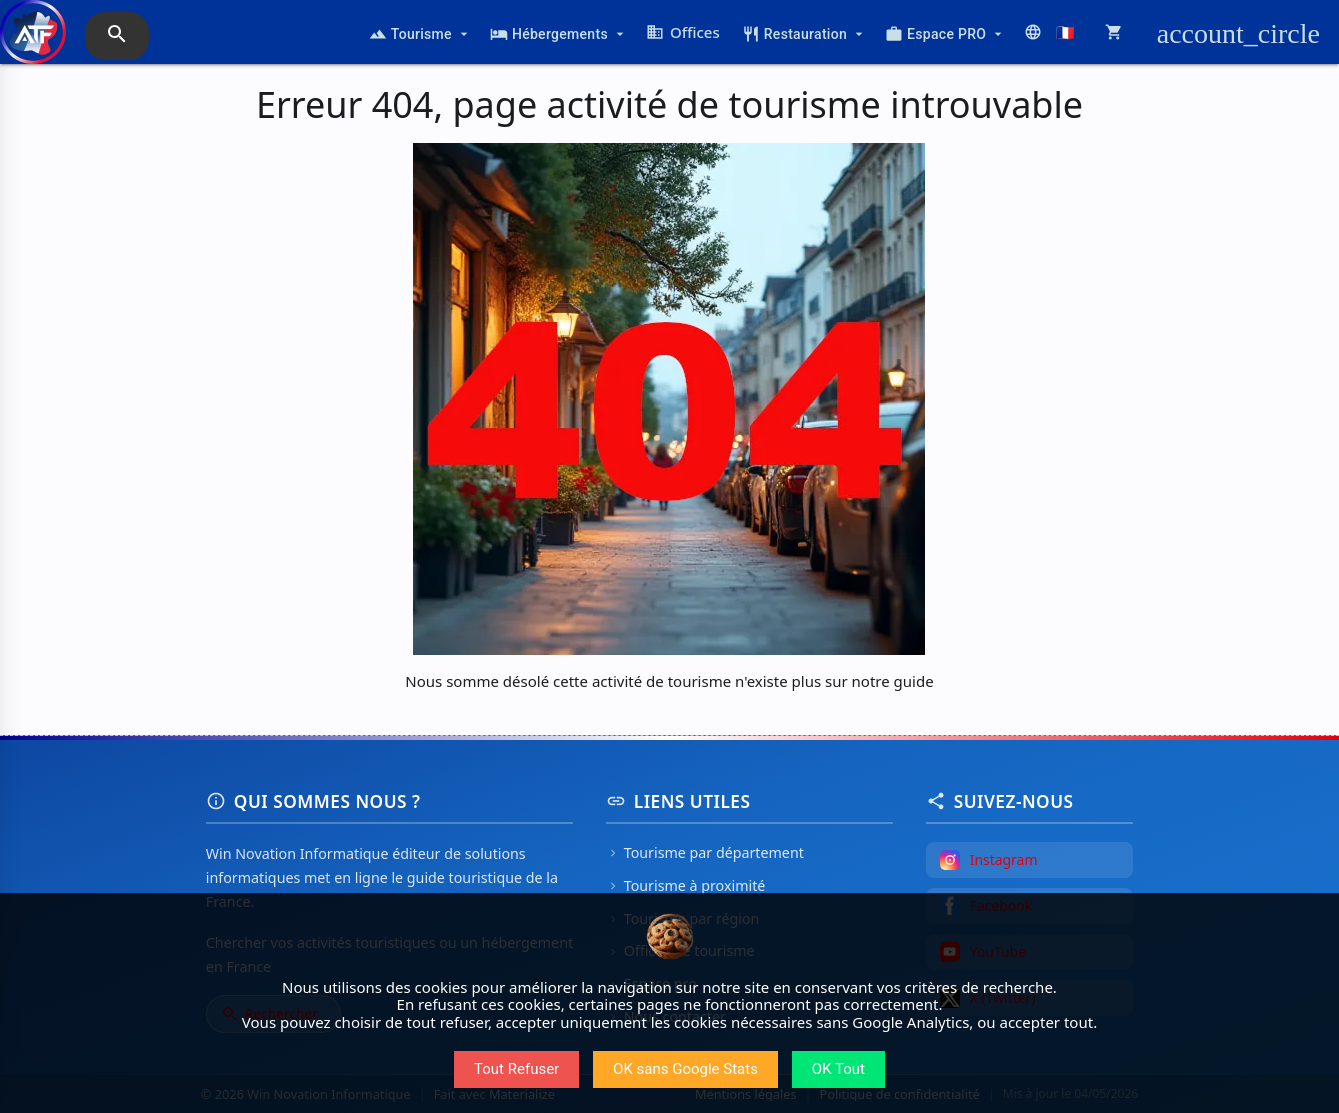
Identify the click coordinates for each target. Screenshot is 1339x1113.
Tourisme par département (705, 852)
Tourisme (420, 34)
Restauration (804, 34)
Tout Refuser (516, 1069)
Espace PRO (945, 34)
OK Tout (838, 1069)
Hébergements (559, 34)
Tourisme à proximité (686, 885)
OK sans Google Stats (685, 1069)
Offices (683, 32)
